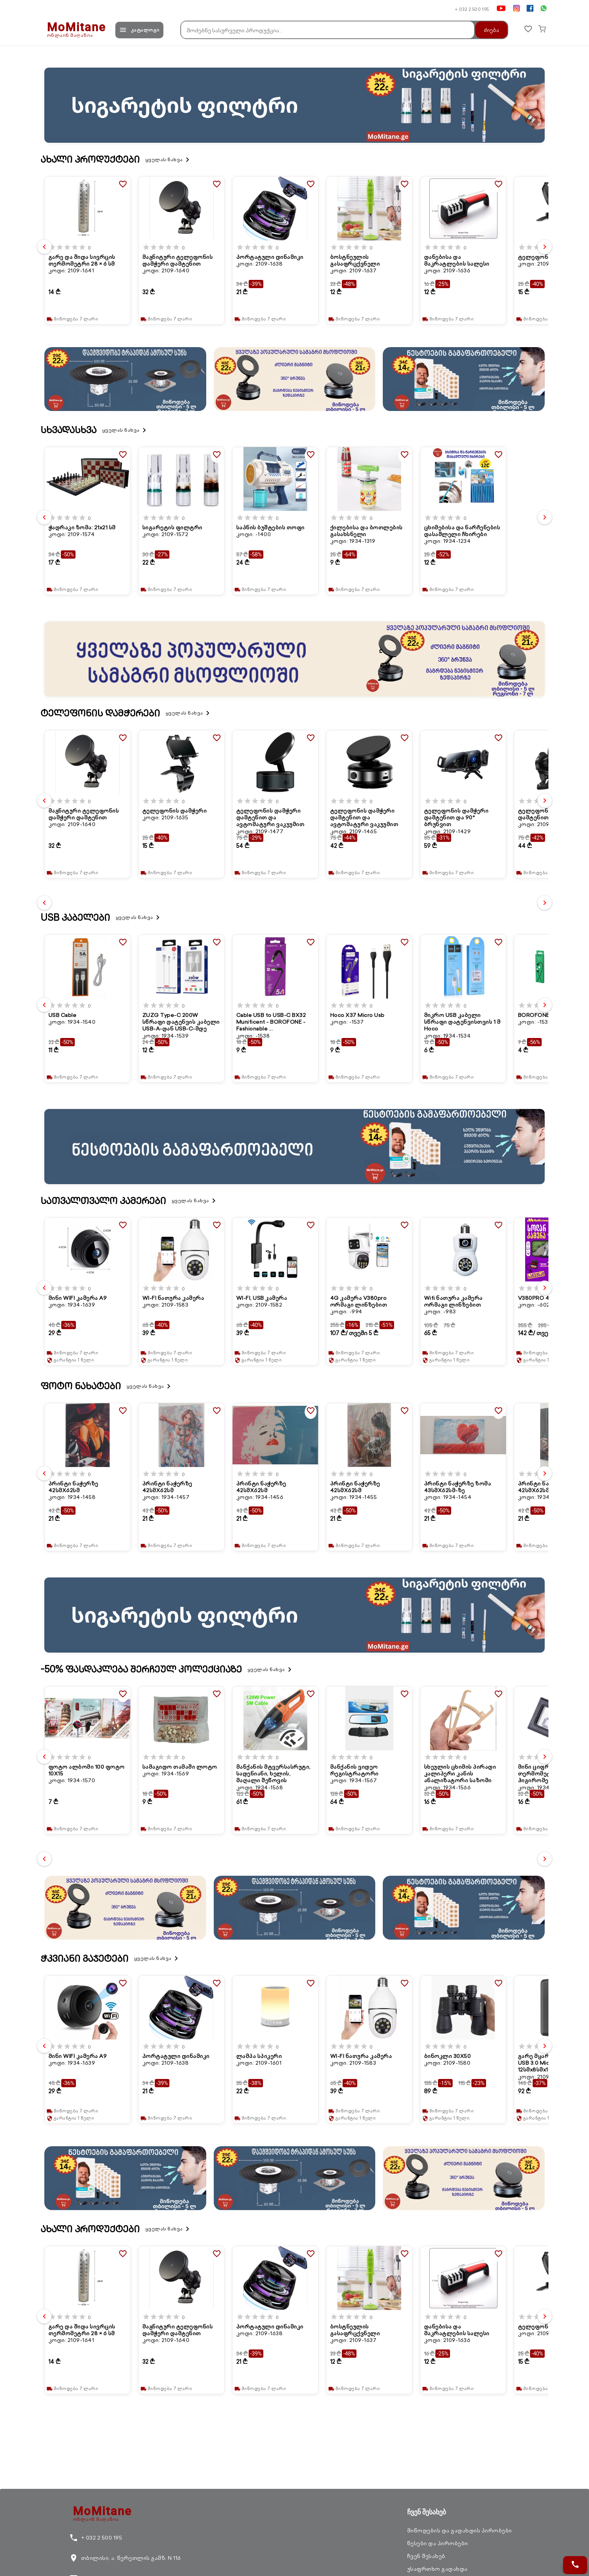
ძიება (487, 30)
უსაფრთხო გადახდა (437, 2569)
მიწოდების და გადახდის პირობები (459, 2530)
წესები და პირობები (437, 2543)
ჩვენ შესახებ (426, 2556)
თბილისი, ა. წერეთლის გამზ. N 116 (125, 2557)
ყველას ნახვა (168, 159)
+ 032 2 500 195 (472, 9)
